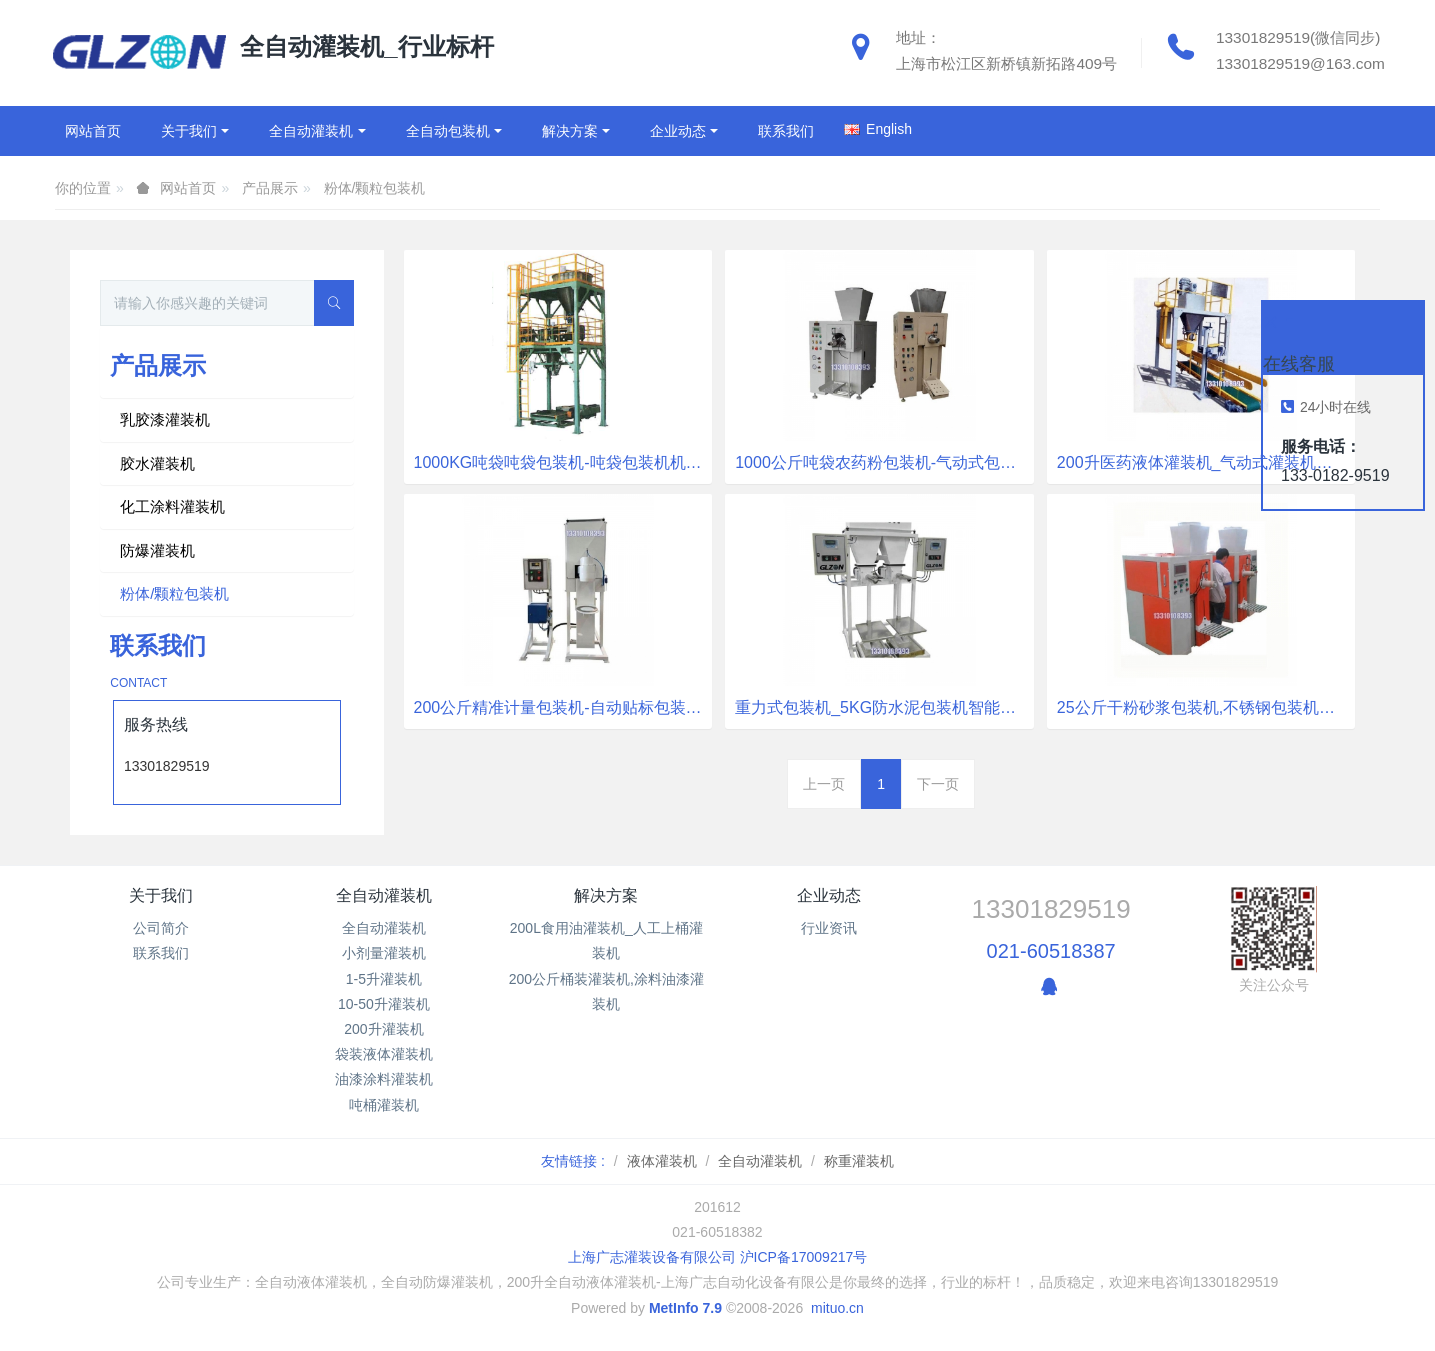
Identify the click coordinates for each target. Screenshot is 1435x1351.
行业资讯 (829, 928)
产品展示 (270, 188)
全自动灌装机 (384, 895)
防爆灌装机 (157, 550)
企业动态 (829, 895)
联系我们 (161, 953)
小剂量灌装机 (384, 953)
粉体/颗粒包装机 (375, 188)
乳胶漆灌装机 (165, 419)
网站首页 (93, 131)
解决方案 (606, 895)
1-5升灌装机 (384, 979)
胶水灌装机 (157, 463)
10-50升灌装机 (384, 1004)
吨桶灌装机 (384, 1105)
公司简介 (161, 928)
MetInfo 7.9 (685, 1308)
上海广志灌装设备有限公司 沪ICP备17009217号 (718, 1257)
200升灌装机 (383, 1029)
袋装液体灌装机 (384, 1054)
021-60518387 (1051, 951)
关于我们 (161, 895)
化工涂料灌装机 (172, 506)
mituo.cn (837, 1308)
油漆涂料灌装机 (384, 1079)
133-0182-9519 (1335, 475)
